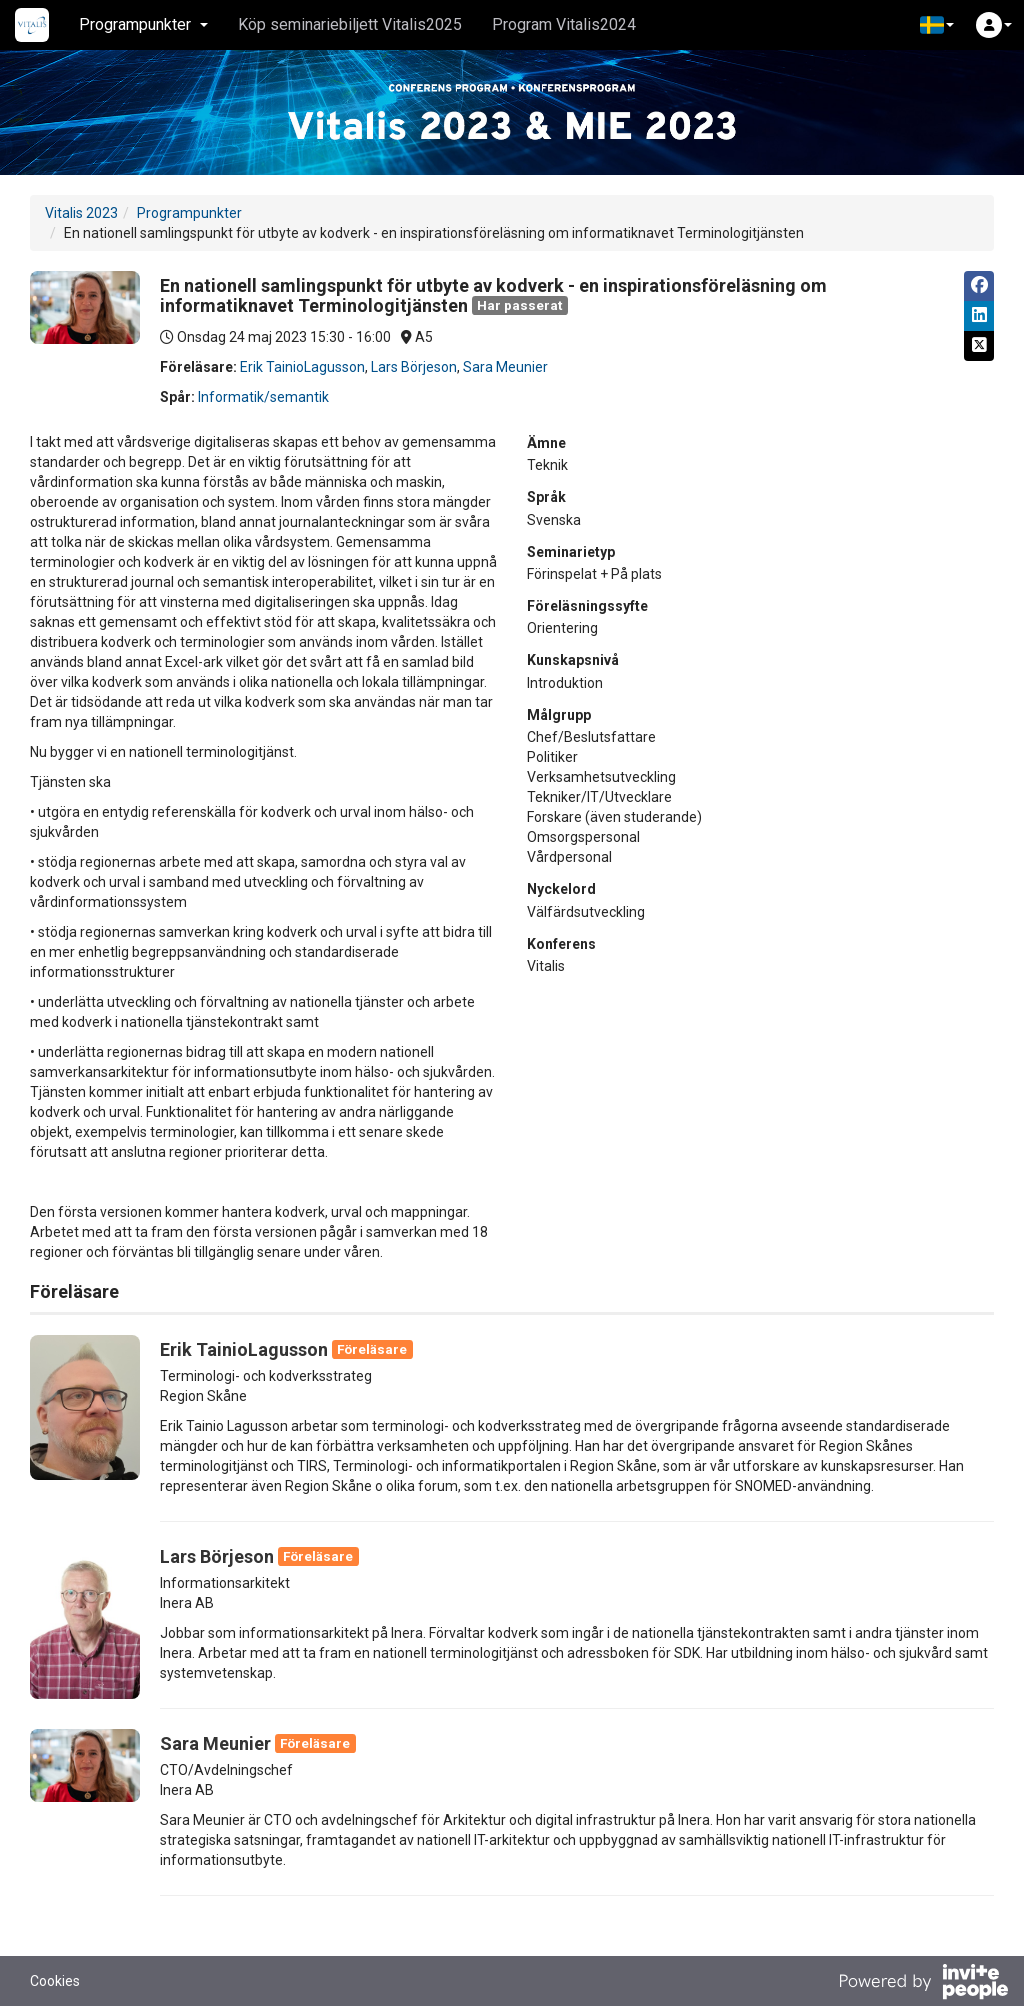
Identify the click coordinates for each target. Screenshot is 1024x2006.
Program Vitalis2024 (564, 24)
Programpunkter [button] (143, 24)
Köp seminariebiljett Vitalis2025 (350, 24)
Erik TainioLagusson (302, 367)
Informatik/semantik (263, 397)
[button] (937, 25)
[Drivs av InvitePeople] (923, 1984)
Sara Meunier (505, 367)
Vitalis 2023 (81, 213)
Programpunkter (189, 213)
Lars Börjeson (414, 367)
